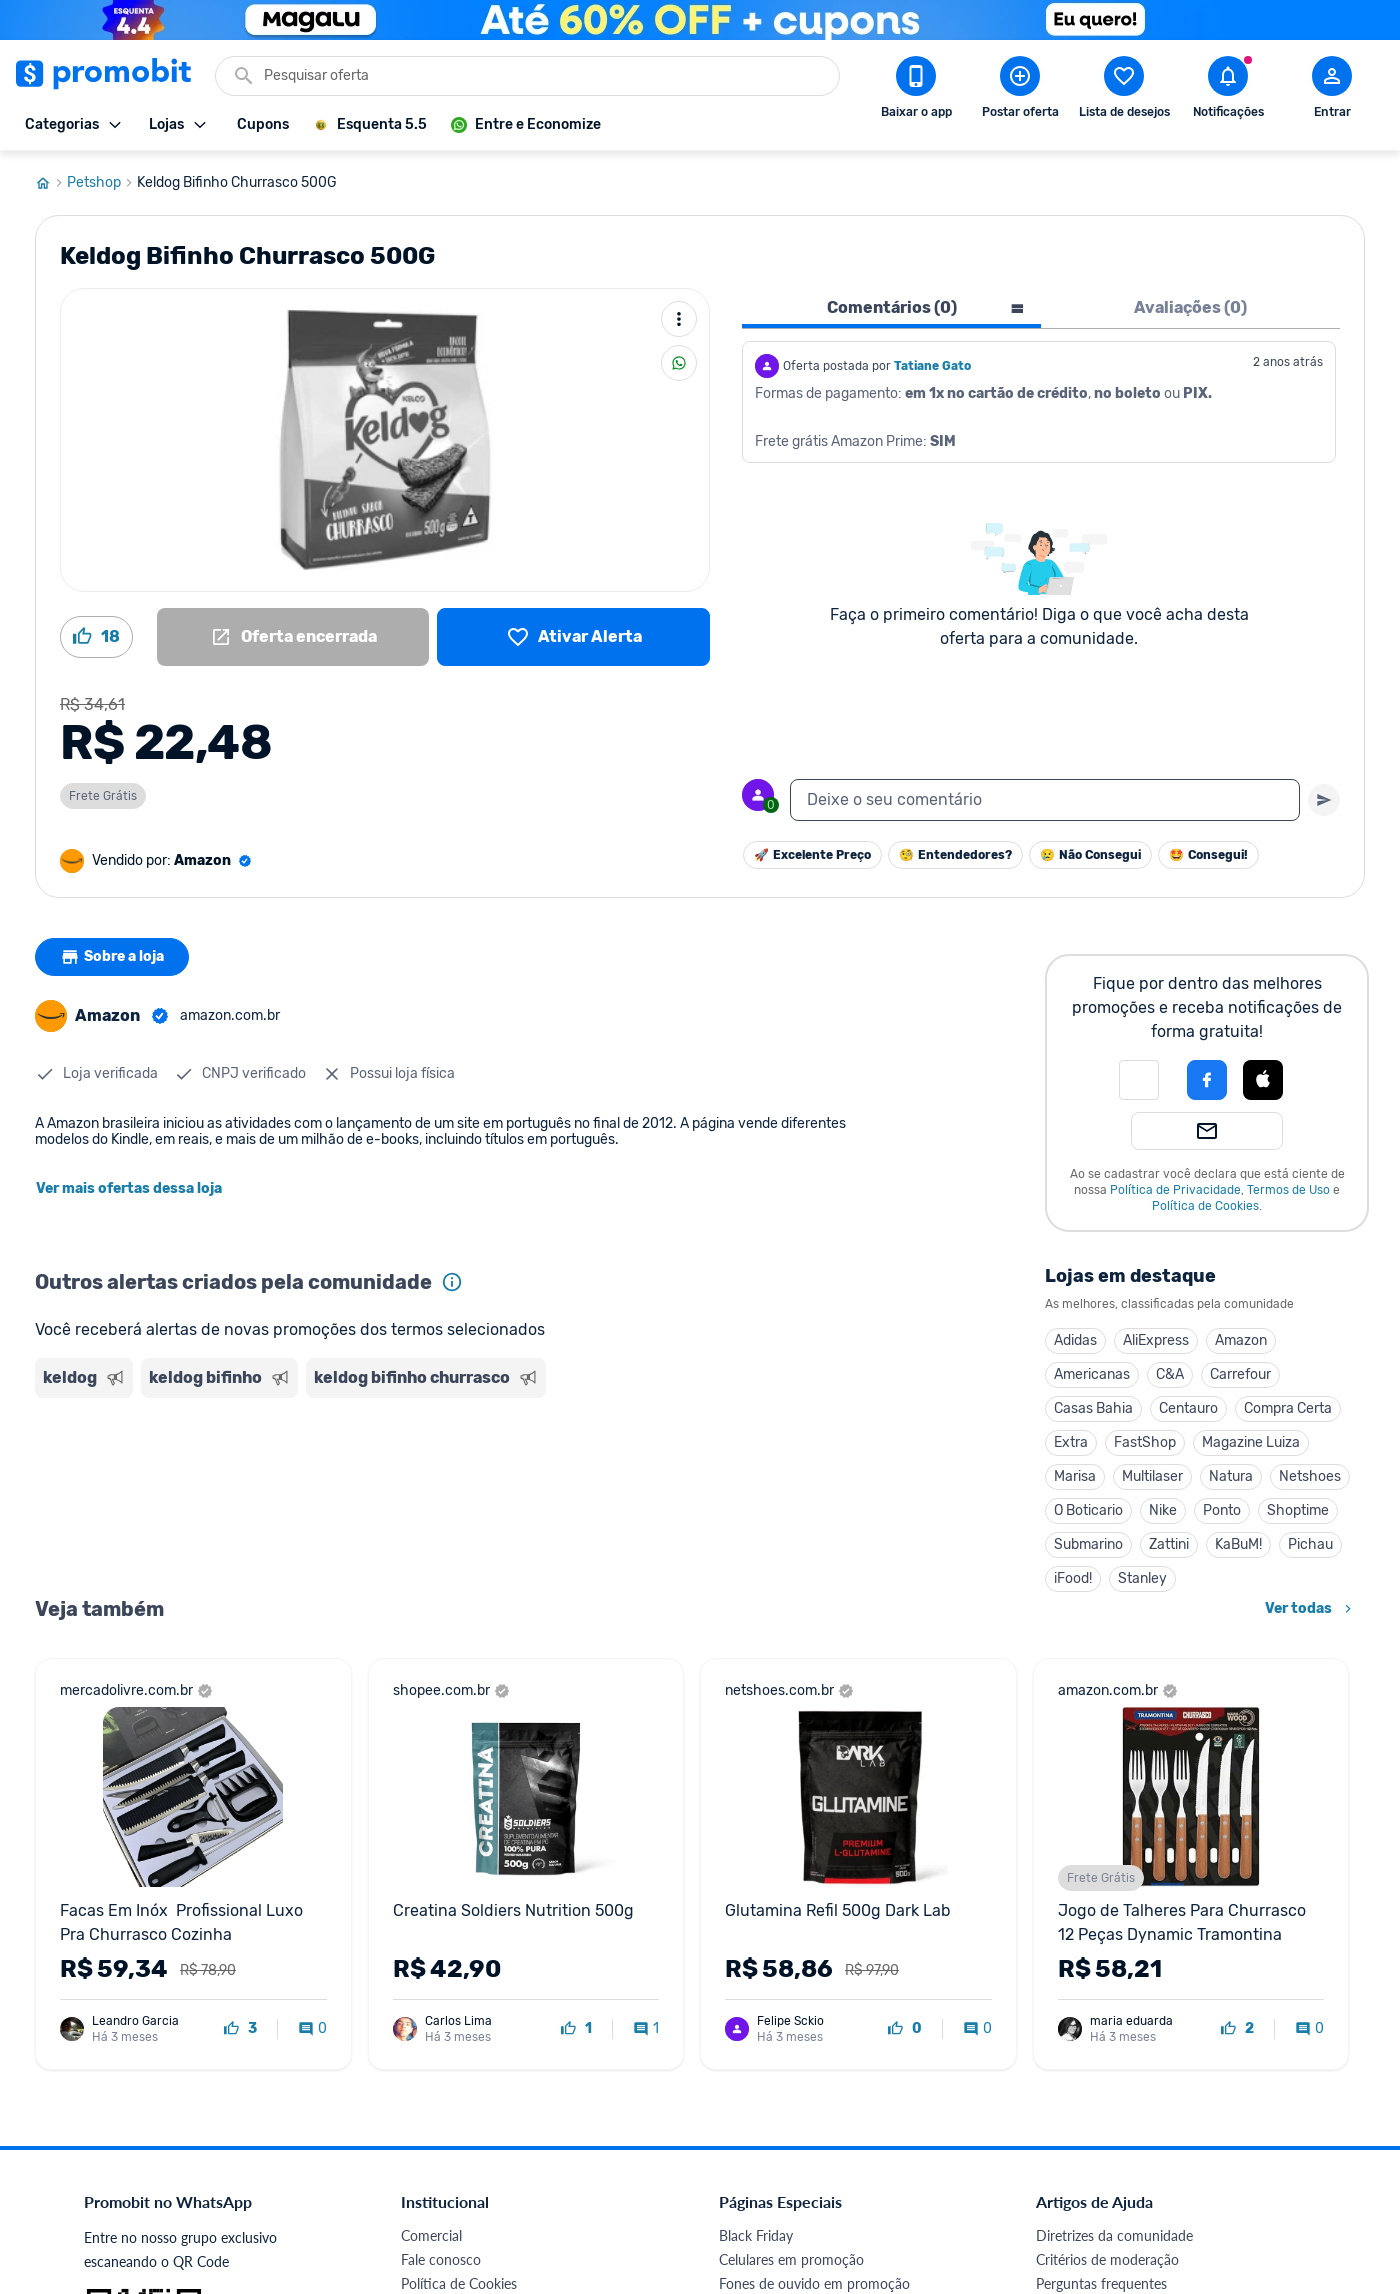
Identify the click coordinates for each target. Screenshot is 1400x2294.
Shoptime (1298, 1510)
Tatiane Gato (932, 366)
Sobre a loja (112, 957)
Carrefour (1240, 1374)
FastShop (1145, 1442)
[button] (1139, 1080)
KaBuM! (1238, 1544)
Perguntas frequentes (1101, 2283)
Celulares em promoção (791, 2259)
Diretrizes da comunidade (1114, 2235)
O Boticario (1088, 1510)
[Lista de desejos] (573, 637)
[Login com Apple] (1263, 1080)
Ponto (1222, 1510)
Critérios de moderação (1107, 2259)
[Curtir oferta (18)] (96, 637)
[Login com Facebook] (1207, 1080)
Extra (1071, 1442)
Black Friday (756, 2235)
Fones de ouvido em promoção (814, 2283)
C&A (1170, 1374)
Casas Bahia (1093, 1408)
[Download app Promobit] (916, 91)
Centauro (1188, 1408)
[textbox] (1045, 800)
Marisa (1075, 1476)
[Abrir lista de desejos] (1124, 91)
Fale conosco (441, 2259)
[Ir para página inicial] (51, 183)
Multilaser (1152, 1476)
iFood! (1073, 1578)
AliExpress (1156, 1340)
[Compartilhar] (679, 363)
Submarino (1088, 1544)
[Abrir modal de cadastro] (1332, 91)
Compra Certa (1288, 1408)
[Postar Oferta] (1020, 91)
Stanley (1142, 1578)
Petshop (102, 183)
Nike (1163, 1510)
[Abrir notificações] (1228, 91)
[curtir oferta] (240, 2029)
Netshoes (1310, 1476)
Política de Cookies (1205, 1206)
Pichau (1310, 1544)
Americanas (1092, 1374)
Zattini (1169, 1544)
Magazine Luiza (1251, 1442)
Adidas (1075, 1340)
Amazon (1241, 1340)
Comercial (431, 2235)
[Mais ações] (679, 319)
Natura (1231, 1476)
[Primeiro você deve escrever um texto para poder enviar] (1324, 800)
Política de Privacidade (1175, 1190)
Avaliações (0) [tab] (1190, 307)
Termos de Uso (1288, 1190)
